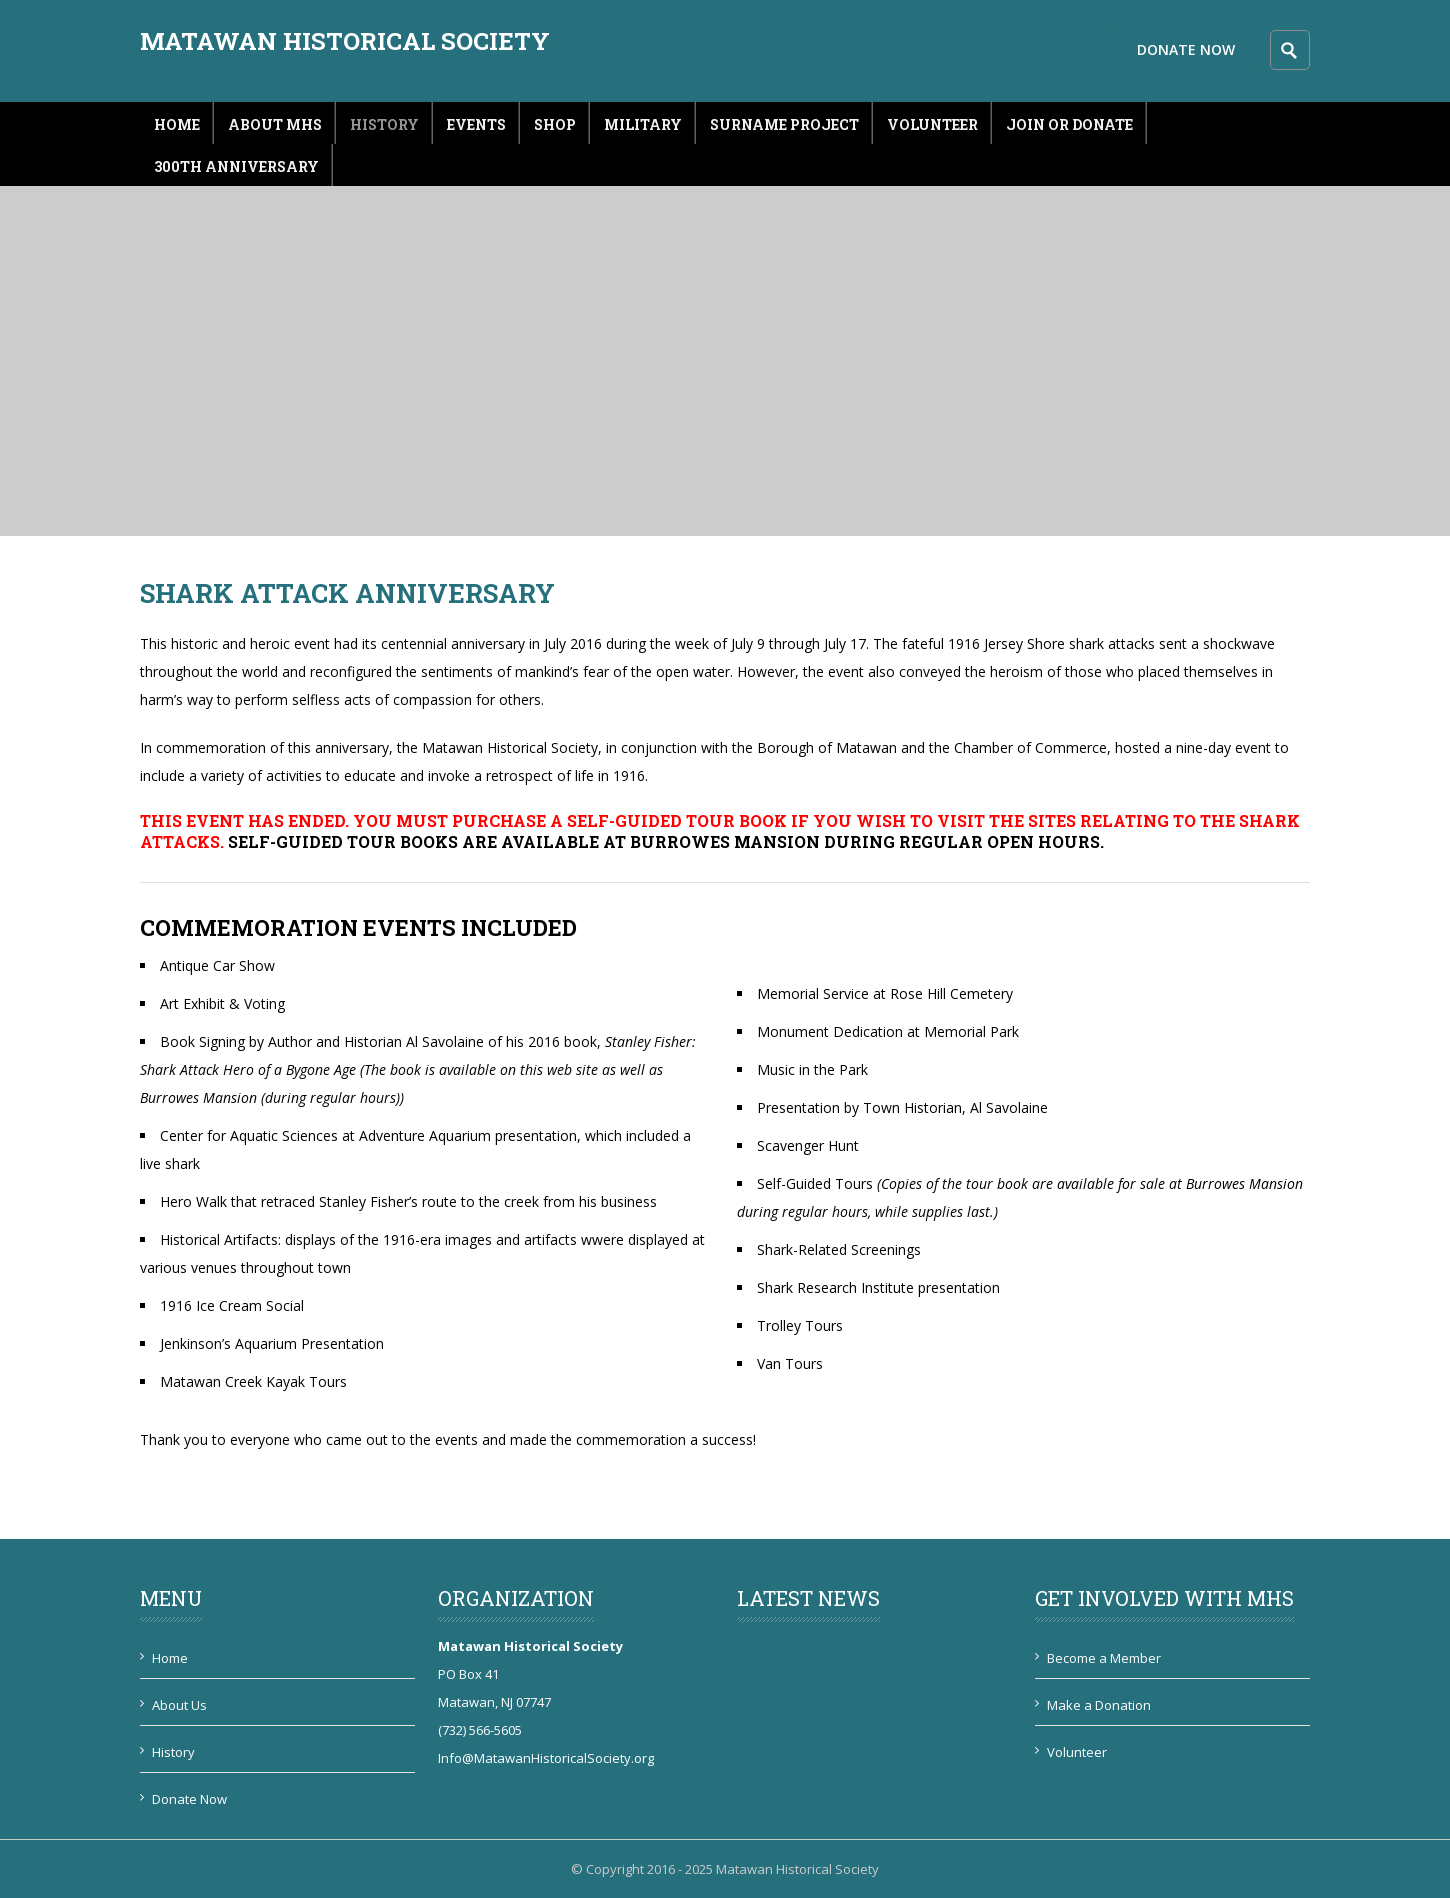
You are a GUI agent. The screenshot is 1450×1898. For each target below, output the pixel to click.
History (384, 124)
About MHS (275, 124)
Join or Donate (1069, 124)
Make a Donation (1099, 1705)
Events (476, 124)
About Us (179, 1705)
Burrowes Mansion (725, 841)
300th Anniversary (236, 166)
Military (643, 124)
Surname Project (784, 124)
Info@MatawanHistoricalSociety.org (546, 1758)
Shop (555, 124)
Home (177, 124)
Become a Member (1104, 1658)
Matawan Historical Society (345, 41)
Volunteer (932, 124)
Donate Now (1186, 49)
